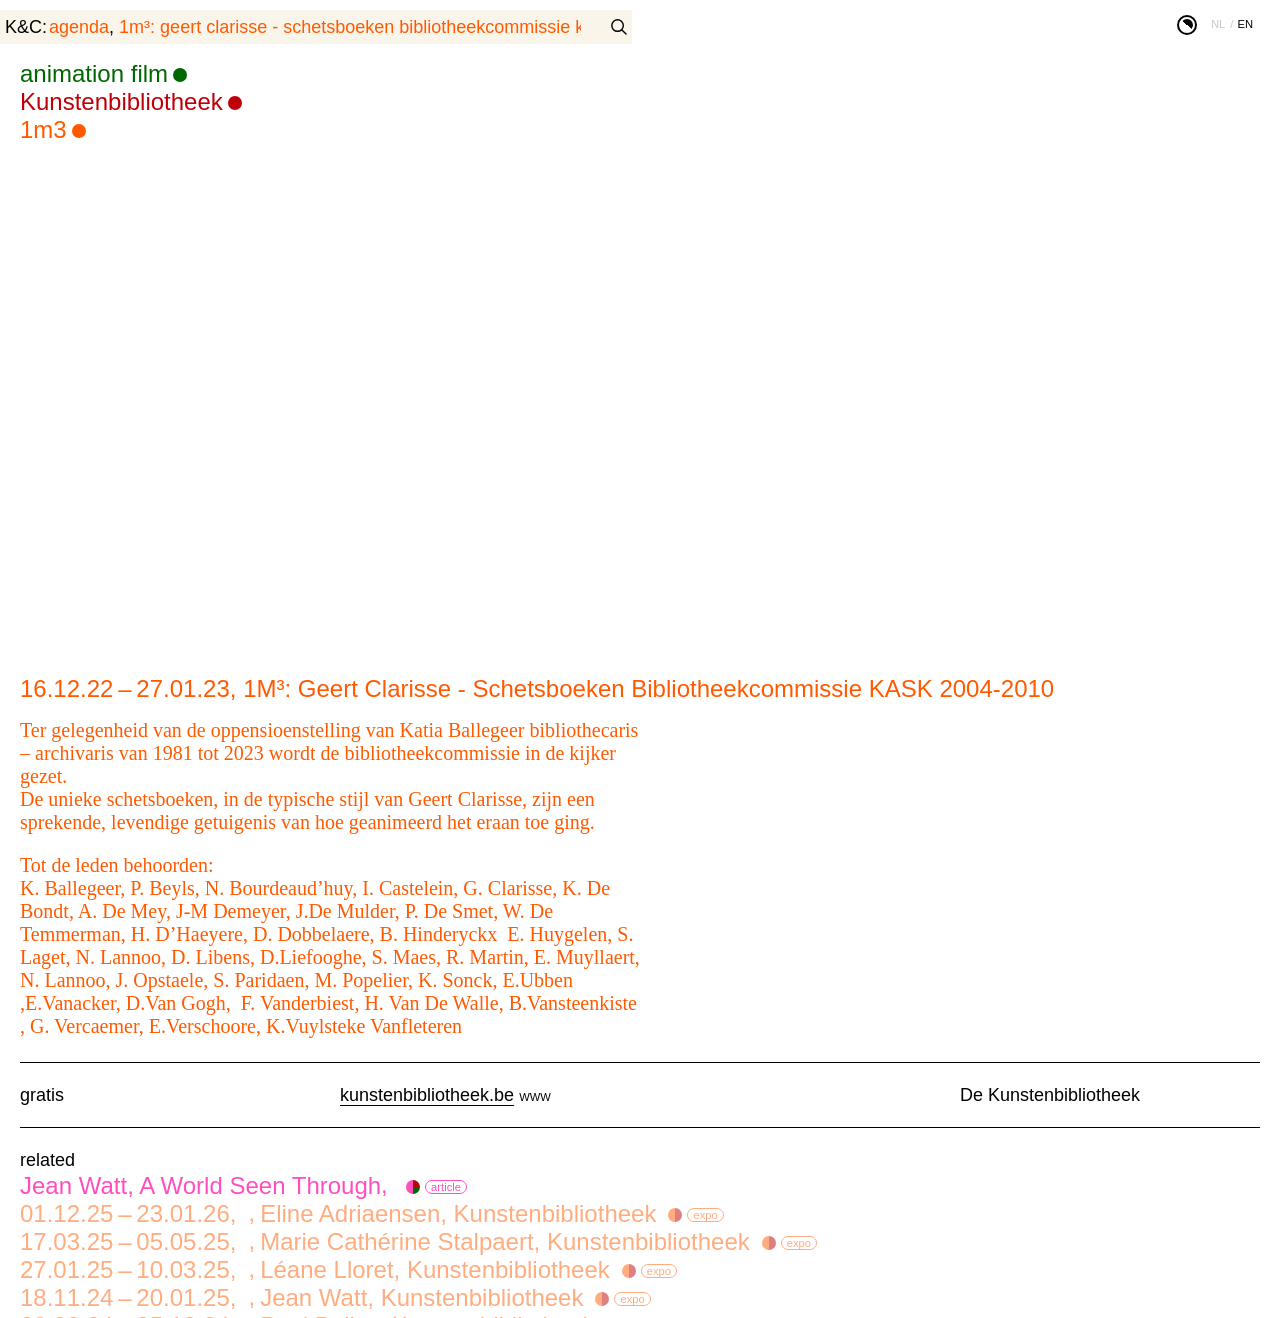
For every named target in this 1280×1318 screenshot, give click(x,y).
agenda (79, 27)
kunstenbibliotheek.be (427, 1095)
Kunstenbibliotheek (121, 101)
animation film (94, 73)
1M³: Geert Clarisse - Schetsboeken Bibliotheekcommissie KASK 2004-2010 (411, 27)
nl (1218, 24)
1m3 (43, 129)
